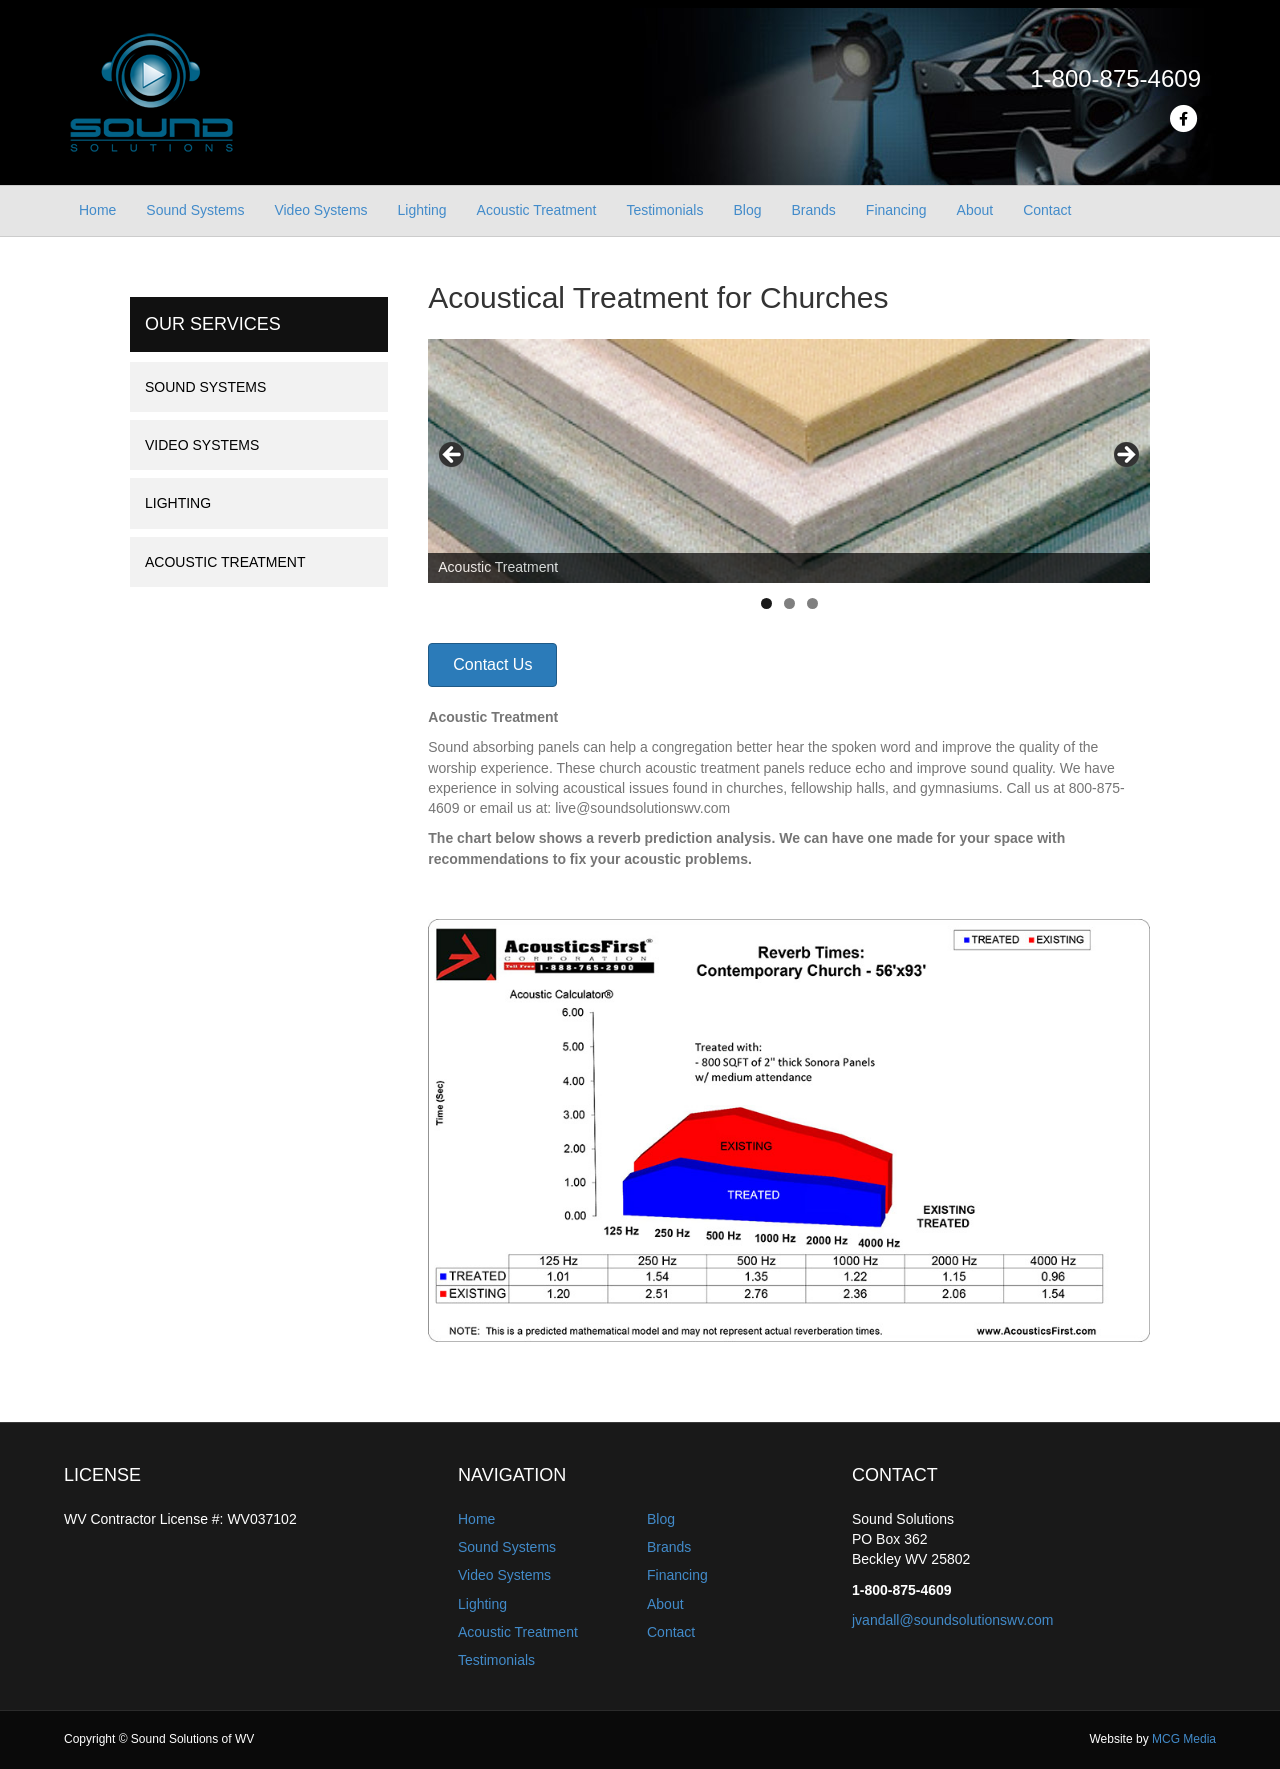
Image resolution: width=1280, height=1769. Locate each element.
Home (97, 210)
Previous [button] (453, 456)
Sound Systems (195, 210)
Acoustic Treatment (537, 210)
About (975, 210)
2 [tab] (789, 603)
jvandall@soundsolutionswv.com (953, 1620)
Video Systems (320, 210)
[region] (789, 461)
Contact (1047, 210)
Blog (747, 210)
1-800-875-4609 (1115, 78)
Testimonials (664, 210)
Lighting (422, 210)
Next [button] (1125, 456)
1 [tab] (766, 603)
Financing (896, 210)
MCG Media (1184, 1739)
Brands (813, 210)
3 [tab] (812, 603)
